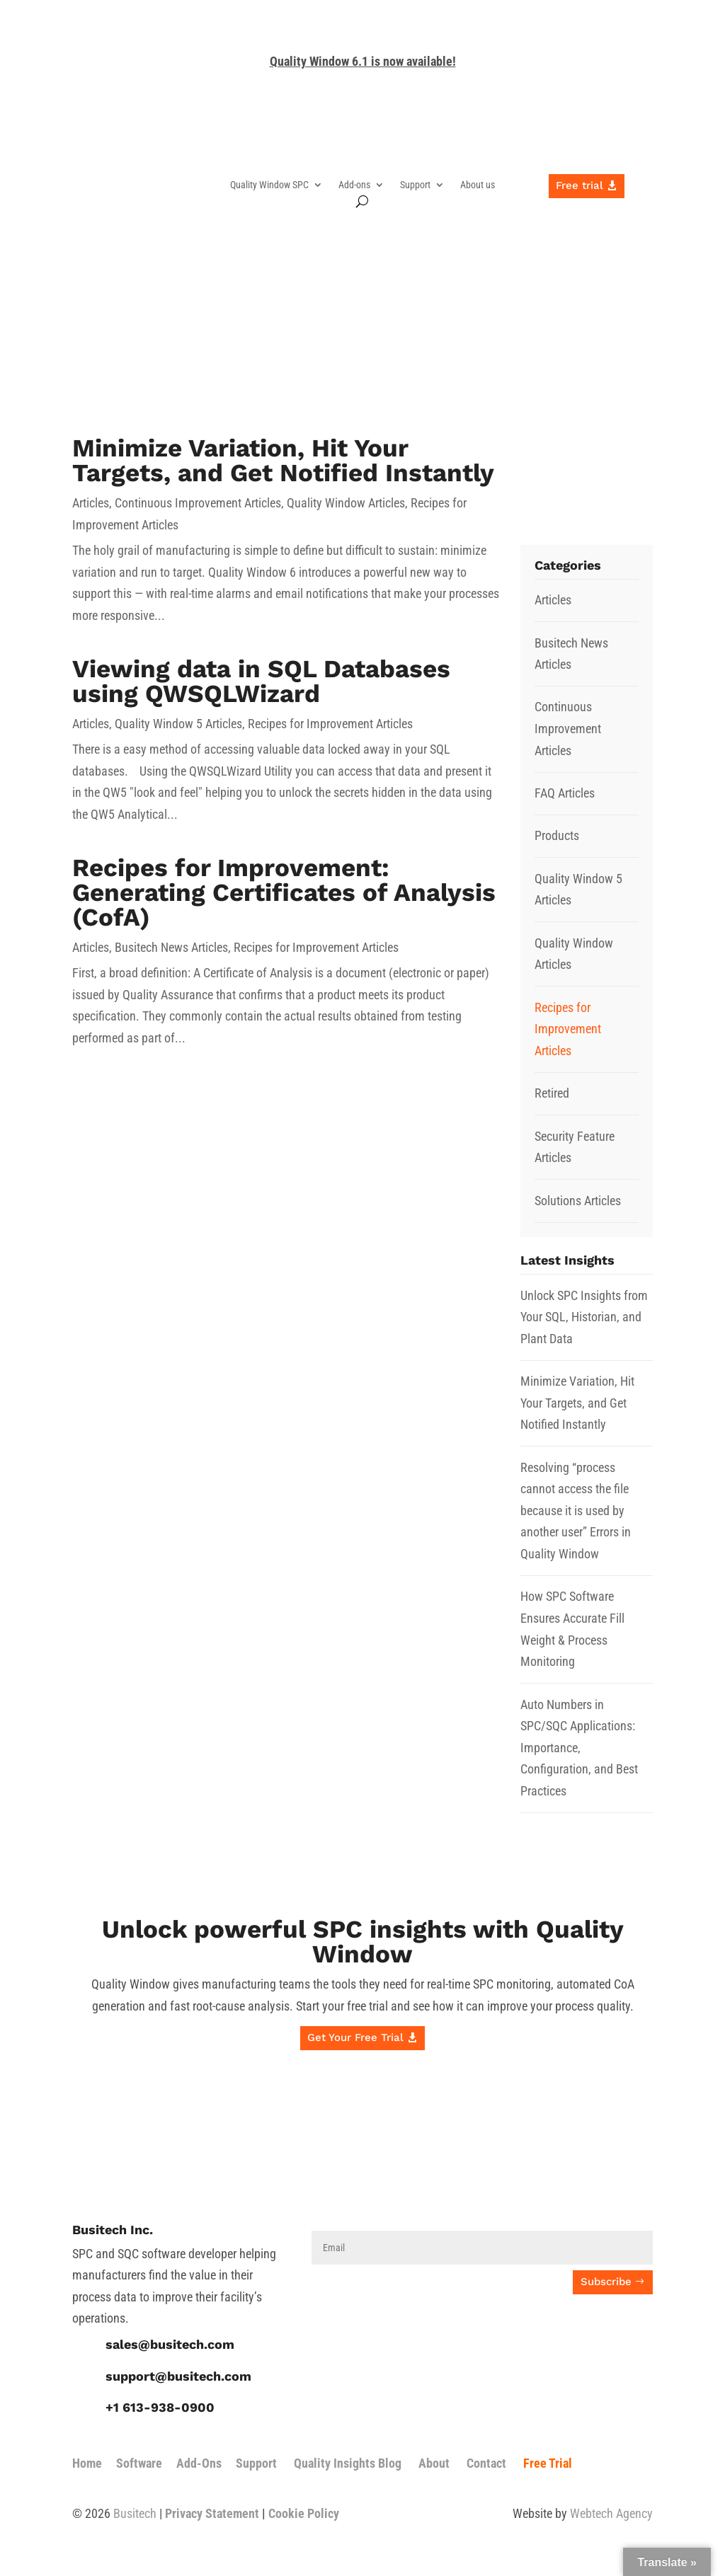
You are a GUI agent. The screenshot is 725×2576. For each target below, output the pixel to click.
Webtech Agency (611, 2513)
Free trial (579, 185)
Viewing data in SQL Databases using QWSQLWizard (261, 681)
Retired (552, 1093)
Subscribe (606, 2281)
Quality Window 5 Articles (178, 723)
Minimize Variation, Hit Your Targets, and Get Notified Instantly (283, 460)
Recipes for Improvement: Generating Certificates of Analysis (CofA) (284, 892)
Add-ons (354, 185)
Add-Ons (199, 2463)
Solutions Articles (578, 1200)
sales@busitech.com (169, 2344)
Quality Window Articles (346, 502)
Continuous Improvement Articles (198, 502)
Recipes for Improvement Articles (330, 723)
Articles (90, 502)
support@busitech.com (178, 2376)
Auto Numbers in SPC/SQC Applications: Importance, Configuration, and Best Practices (579, 1747)
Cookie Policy (303, 2513)
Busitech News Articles (171, 947)
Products (557, 835)
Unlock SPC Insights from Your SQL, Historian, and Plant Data (584, 1317)
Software (139, 2463)
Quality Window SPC (269, 185)
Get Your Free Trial (355, 2037)
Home (87, 2463)
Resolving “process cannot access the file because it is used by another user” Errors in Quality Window (575, 1510)
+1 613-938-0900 (160, 2407)
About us (477, 185)
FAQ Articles (565, 793)
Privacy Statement (212, 2513)
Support (415, 185)
